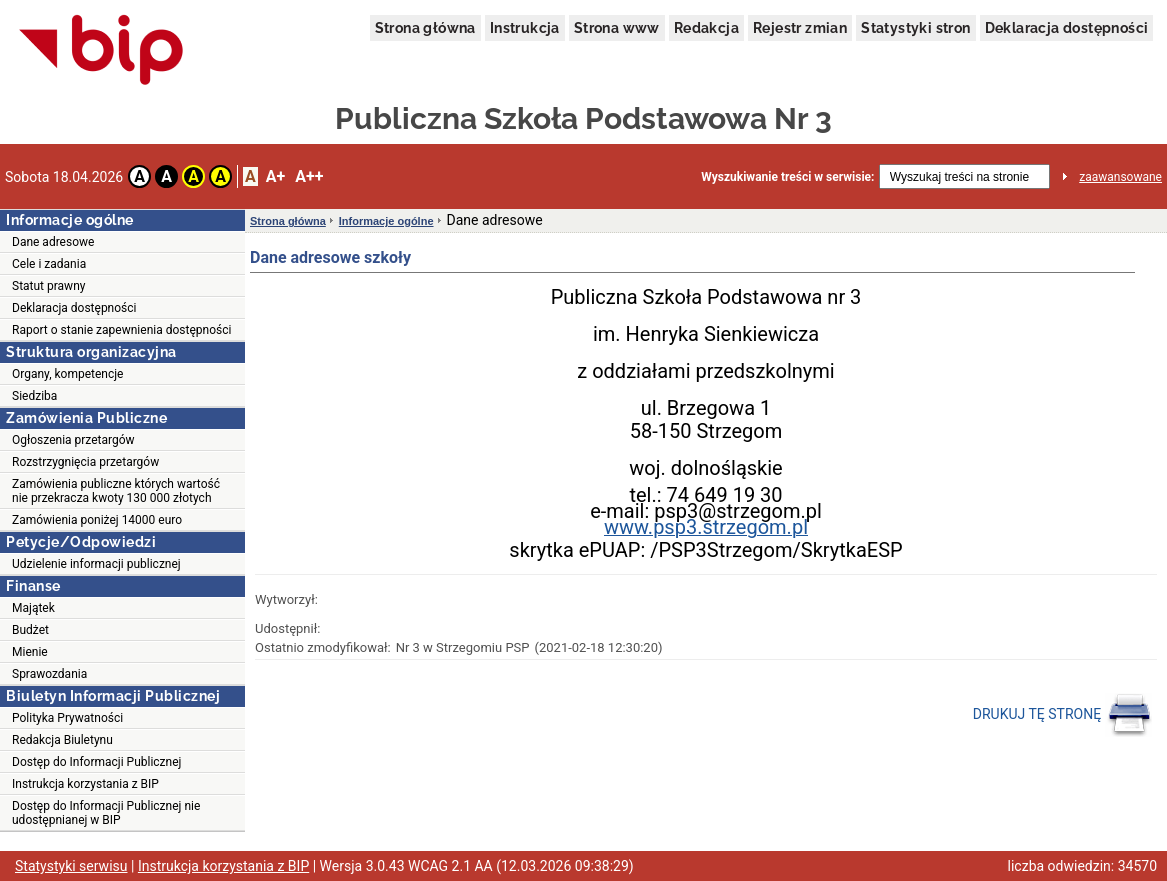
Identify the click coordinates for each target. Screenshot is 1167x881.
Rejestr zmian (800, 28)
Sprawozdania (49, 674)
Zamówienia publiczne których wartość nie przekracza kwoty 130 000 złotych (116, 491)
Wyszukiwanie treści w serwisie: (787, 177)
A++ (309, 176)
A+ (275, 176)
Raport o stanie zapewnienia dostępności (121, 330)
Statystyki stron (915, 28)
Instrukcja (525, 28)
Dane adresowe (53, 242)
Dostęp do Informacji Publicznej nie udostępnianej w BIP (106, 813)
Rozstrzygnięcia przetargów (85, 462)
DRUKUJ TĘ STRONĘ (1062, 715)
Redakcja (706, 28)
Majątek (33, 608)
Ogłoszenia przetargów (73, 440)
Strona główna (425, 28)
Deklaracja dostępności (1067, 28)
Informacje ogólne (386, 221)
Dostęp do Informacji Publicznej (96, 762)
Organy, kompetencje (67, 374)
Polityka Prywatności (67, 718)
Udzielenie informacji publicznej (96, 564)
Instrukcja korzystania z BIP (85, 784)
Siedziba (34, 396)
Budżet (30, 630)
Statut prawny (48, 286)
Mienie (30, 652)
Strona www (617, 28)
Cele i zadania (49, 264)
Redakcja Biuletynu (62, 740)
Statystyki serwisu (71, 866)
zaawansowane (1120, 177)
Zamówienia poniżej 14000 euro (97, 520)
